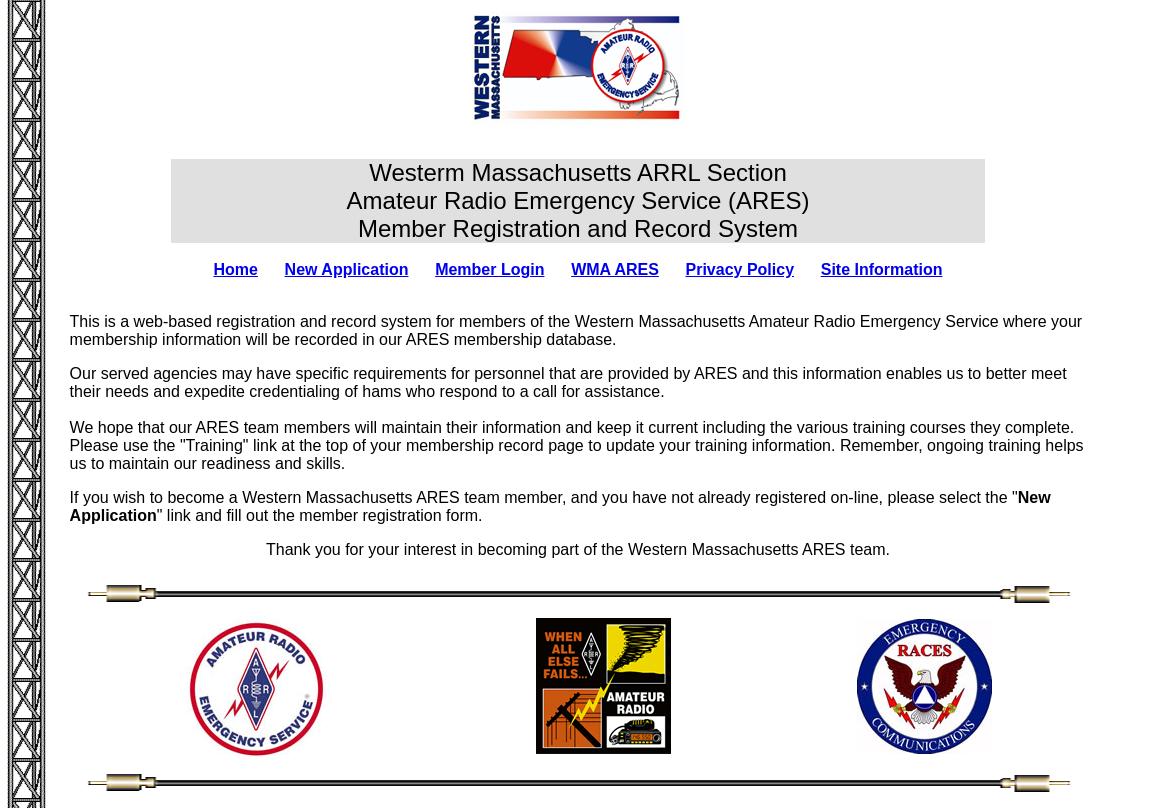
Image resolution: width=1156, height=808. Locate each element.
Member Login (489, 269)
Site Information (882, 269)
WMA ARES (615, 269)
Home (235, 269)
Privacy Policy (740, 269)
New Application (347, 269)
